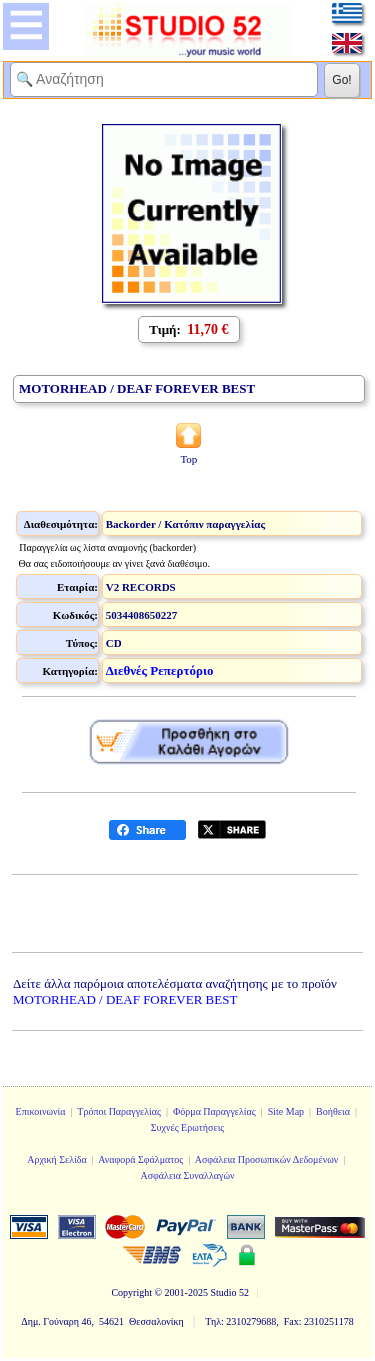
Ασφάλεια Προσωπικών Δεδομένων (267, 1159)
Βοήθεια (333, 1111)
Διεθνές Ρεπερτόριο (160, 670)
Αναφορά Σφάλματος (140, 1159)
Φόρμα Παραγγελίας (214, 1111)
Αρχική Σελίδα (57, 1159)
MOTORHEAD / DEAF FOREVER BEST (125, 999)
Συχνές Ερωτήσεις (188, 1127)
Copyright (131, 1292)
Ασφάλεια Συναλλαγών (187, 1175)
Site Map (286, 1111)
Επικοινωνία (41, 1111)
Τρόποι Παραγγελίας (119, 1111)
